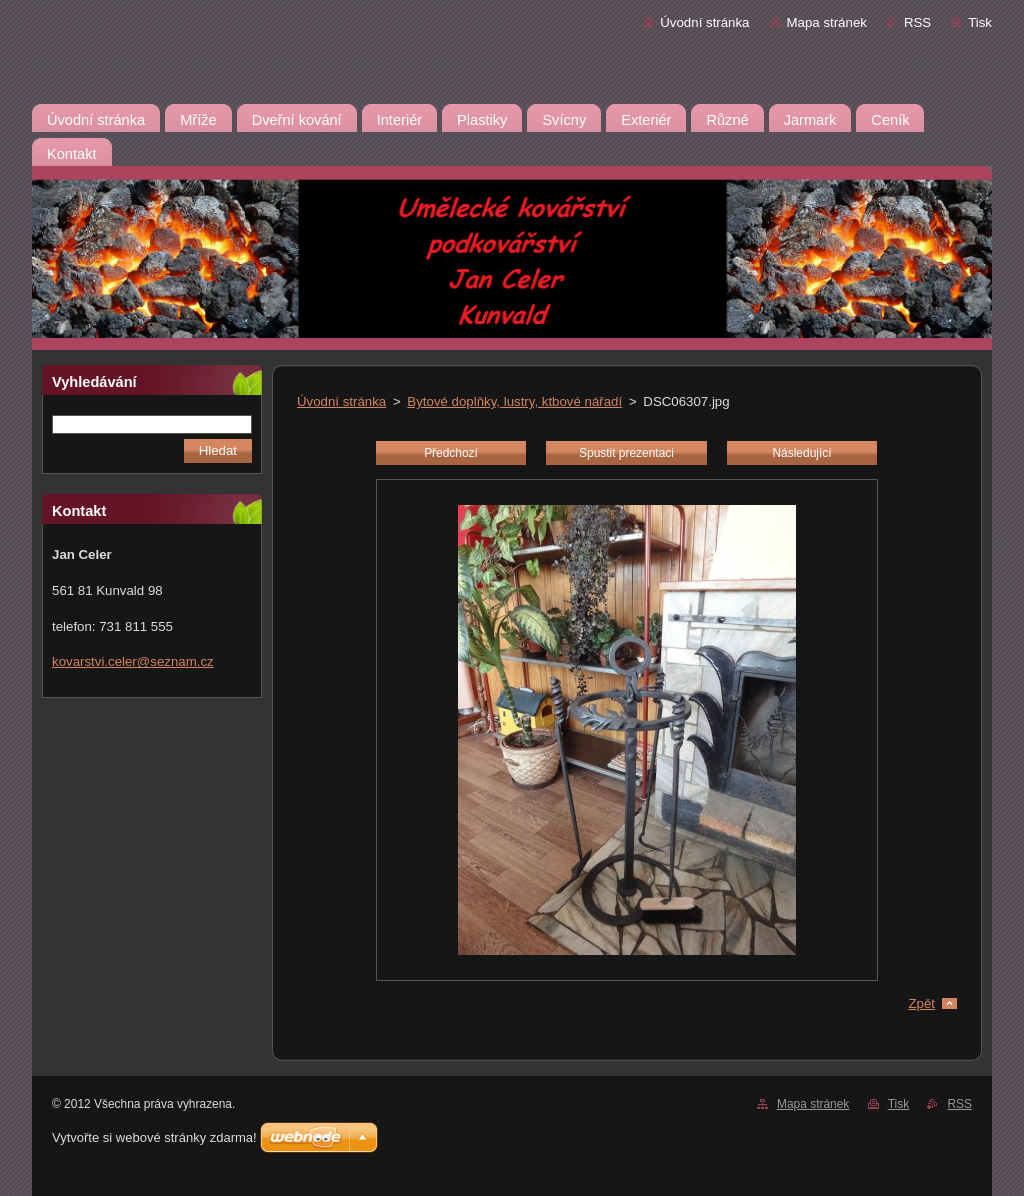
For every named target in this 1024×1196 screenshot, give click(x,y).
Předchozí (451, 453)
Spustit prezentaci (626, 453)
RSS (917, 22)
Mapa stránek (827, 22)
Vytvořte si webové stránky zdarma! (154, 1137)
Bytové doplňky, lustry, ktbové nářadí (514, 401)
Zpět (921, 1003)
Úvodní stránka (704, 22)
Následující (801, 453)
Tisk (980, 22)
